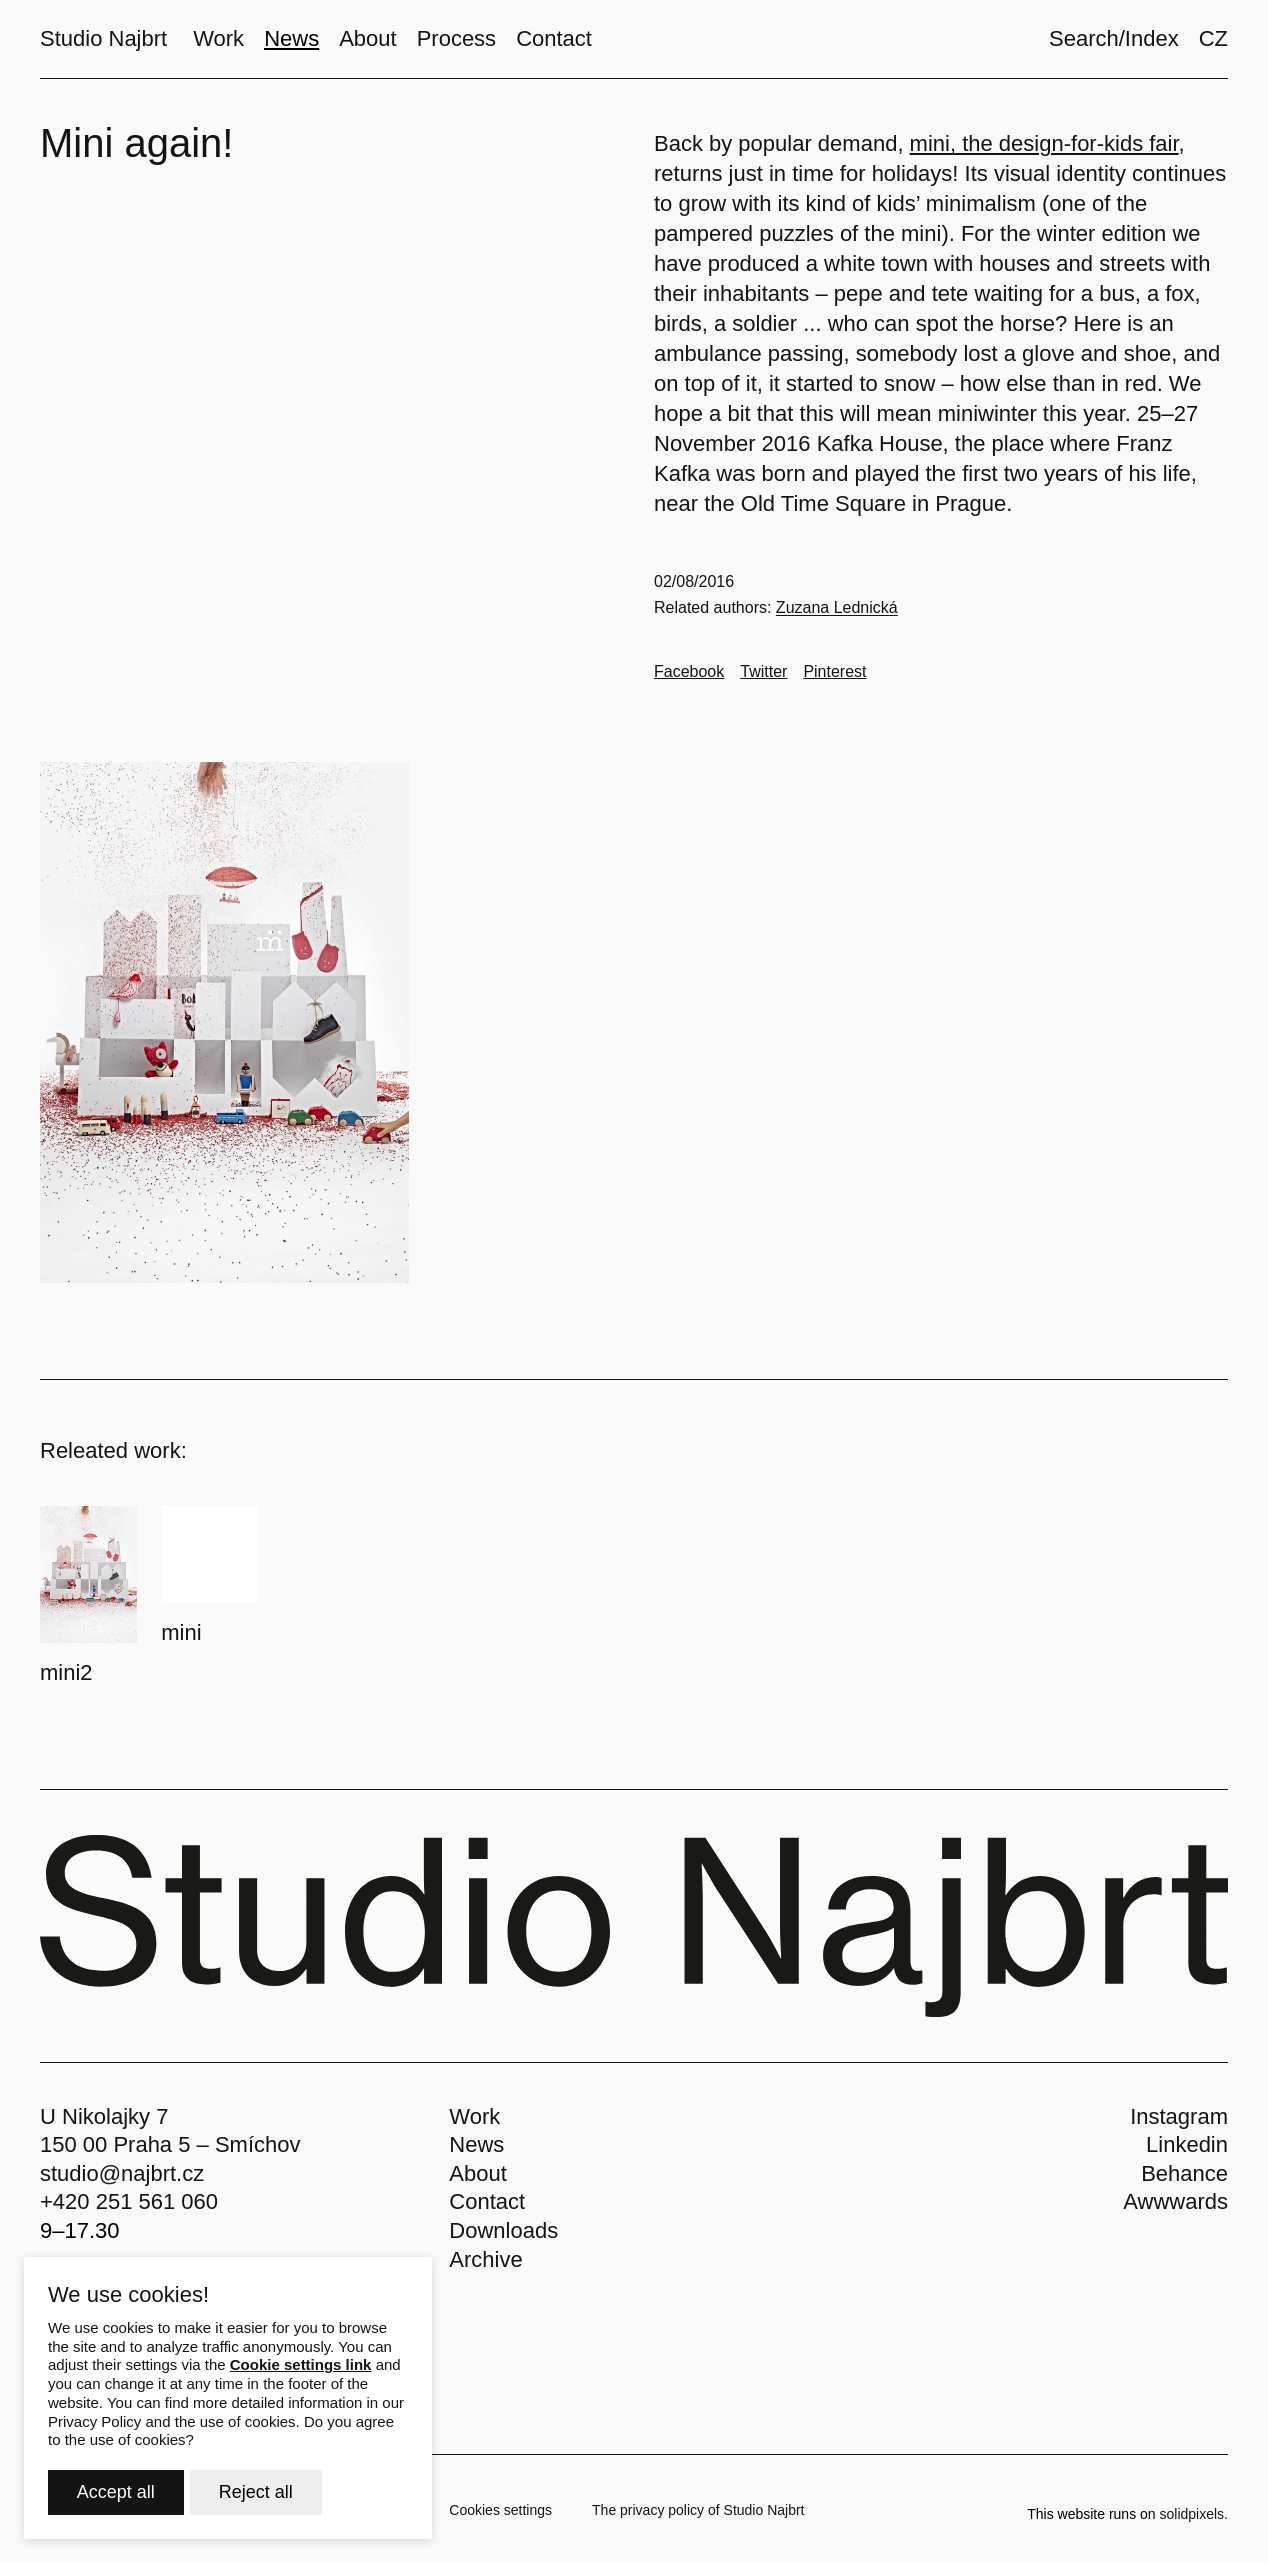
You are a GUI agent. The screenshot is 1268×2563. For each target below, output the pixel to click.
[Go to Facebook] (689, 672)
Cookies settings (500, 2510)
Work (474, 2116)
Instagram (1179, 2116)
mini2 (66, 1672)
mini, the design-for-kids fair (1044, 143)
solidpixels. (1194, 2514)
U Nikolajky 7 (104, 2116)
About (478, 2173)
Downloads (503, 2230)
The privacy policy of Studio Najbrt (698, 2510)
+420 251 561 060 (129, 2201)
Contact (487, 2201)
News (476, 2144)
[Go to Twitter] (763, 672)
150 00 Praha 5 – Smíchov (170, 2144)
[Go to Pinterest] (834, 672)
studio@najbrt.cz (122, 2173)
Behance (1184, 2173)
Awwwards (1175, 2201)
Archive (485, 2259)
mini (181, 1632)
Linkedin (1187, 2144)
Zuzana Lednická (837, 607)
